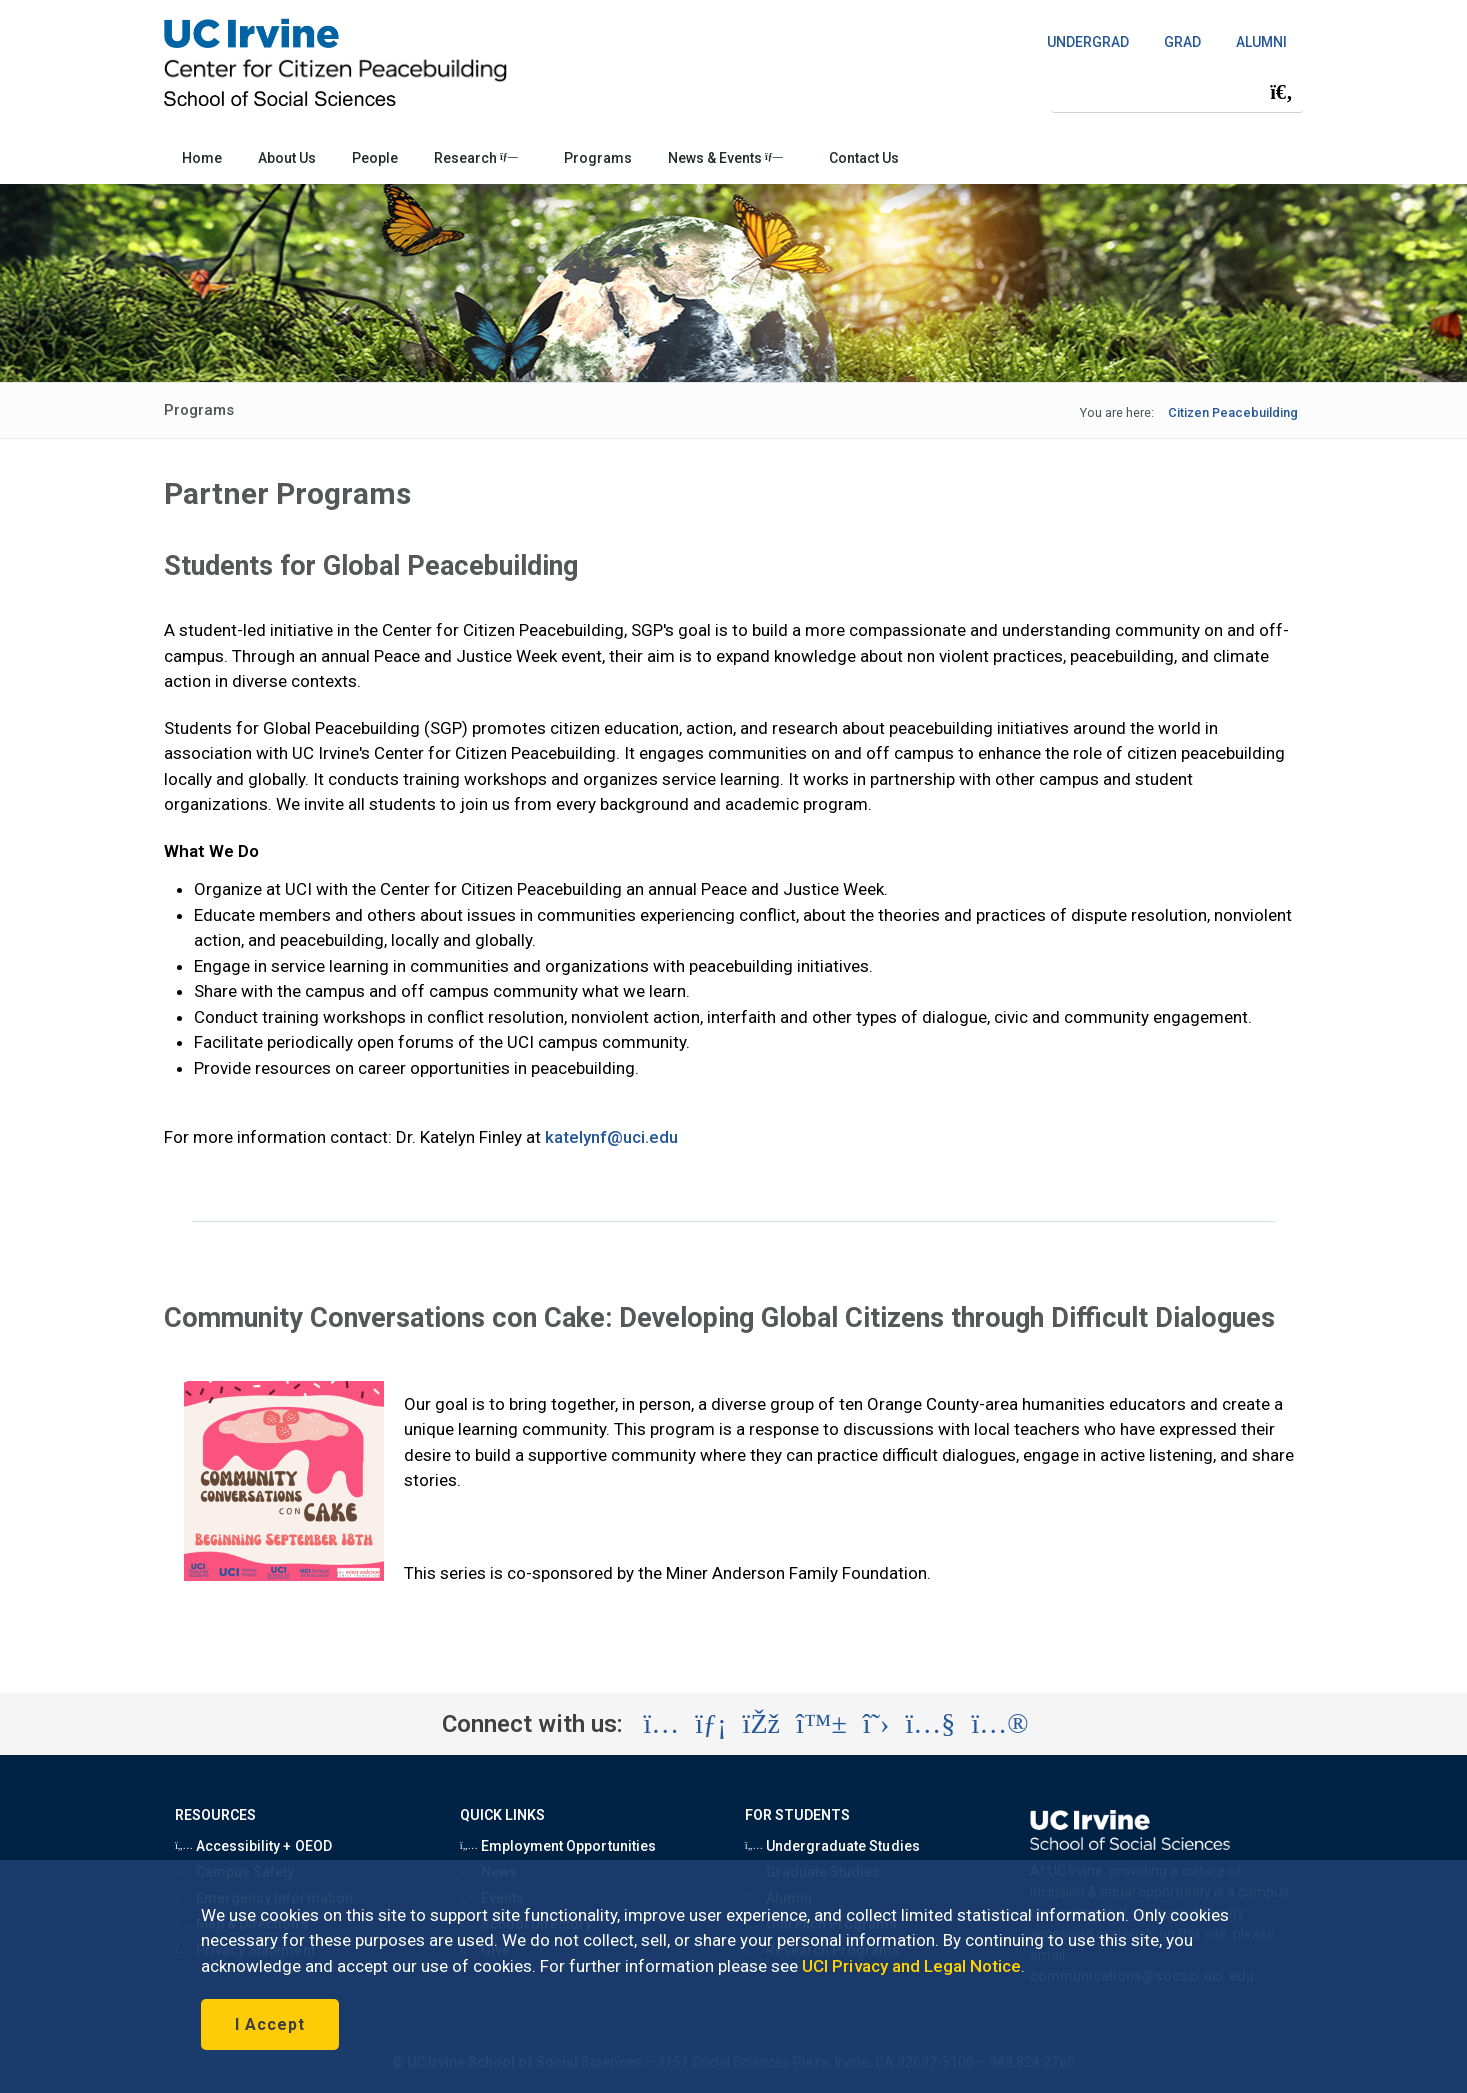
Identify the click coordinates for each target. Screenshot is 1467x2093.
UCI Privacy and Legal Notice (911, 1966)
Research (476, 158)
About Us (287, 158)
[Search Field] (1177, 91)
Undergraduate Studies (832, 1846)
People (375, 158)
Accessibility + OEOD (253, 1846)
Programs (598, 158)
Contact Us (864, 158)
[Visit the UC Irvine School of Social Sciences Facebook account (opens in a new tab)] (761, 1724)
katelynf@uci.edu (612, 1137)
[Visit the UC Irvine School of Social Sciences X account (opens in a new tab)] (876, 1724)
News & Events (725, 158)
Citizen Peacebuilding (1233, 412)
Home (202, 158)
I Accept (270, 2024)
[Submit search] (1281, 92)
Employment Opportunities (558, 1846)
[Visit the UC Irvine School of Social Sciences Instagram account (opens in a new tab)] (661, 1724)
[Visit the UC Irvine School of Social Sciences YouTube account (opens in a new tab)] (930, 1724)
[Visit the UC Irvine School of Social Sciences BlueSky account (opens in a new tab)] (821, 1724)
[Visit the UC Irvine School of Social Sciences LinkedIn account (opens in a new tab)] (710, 1724)
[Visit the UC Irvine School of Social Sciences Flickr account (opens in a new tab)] (999, 1724)
